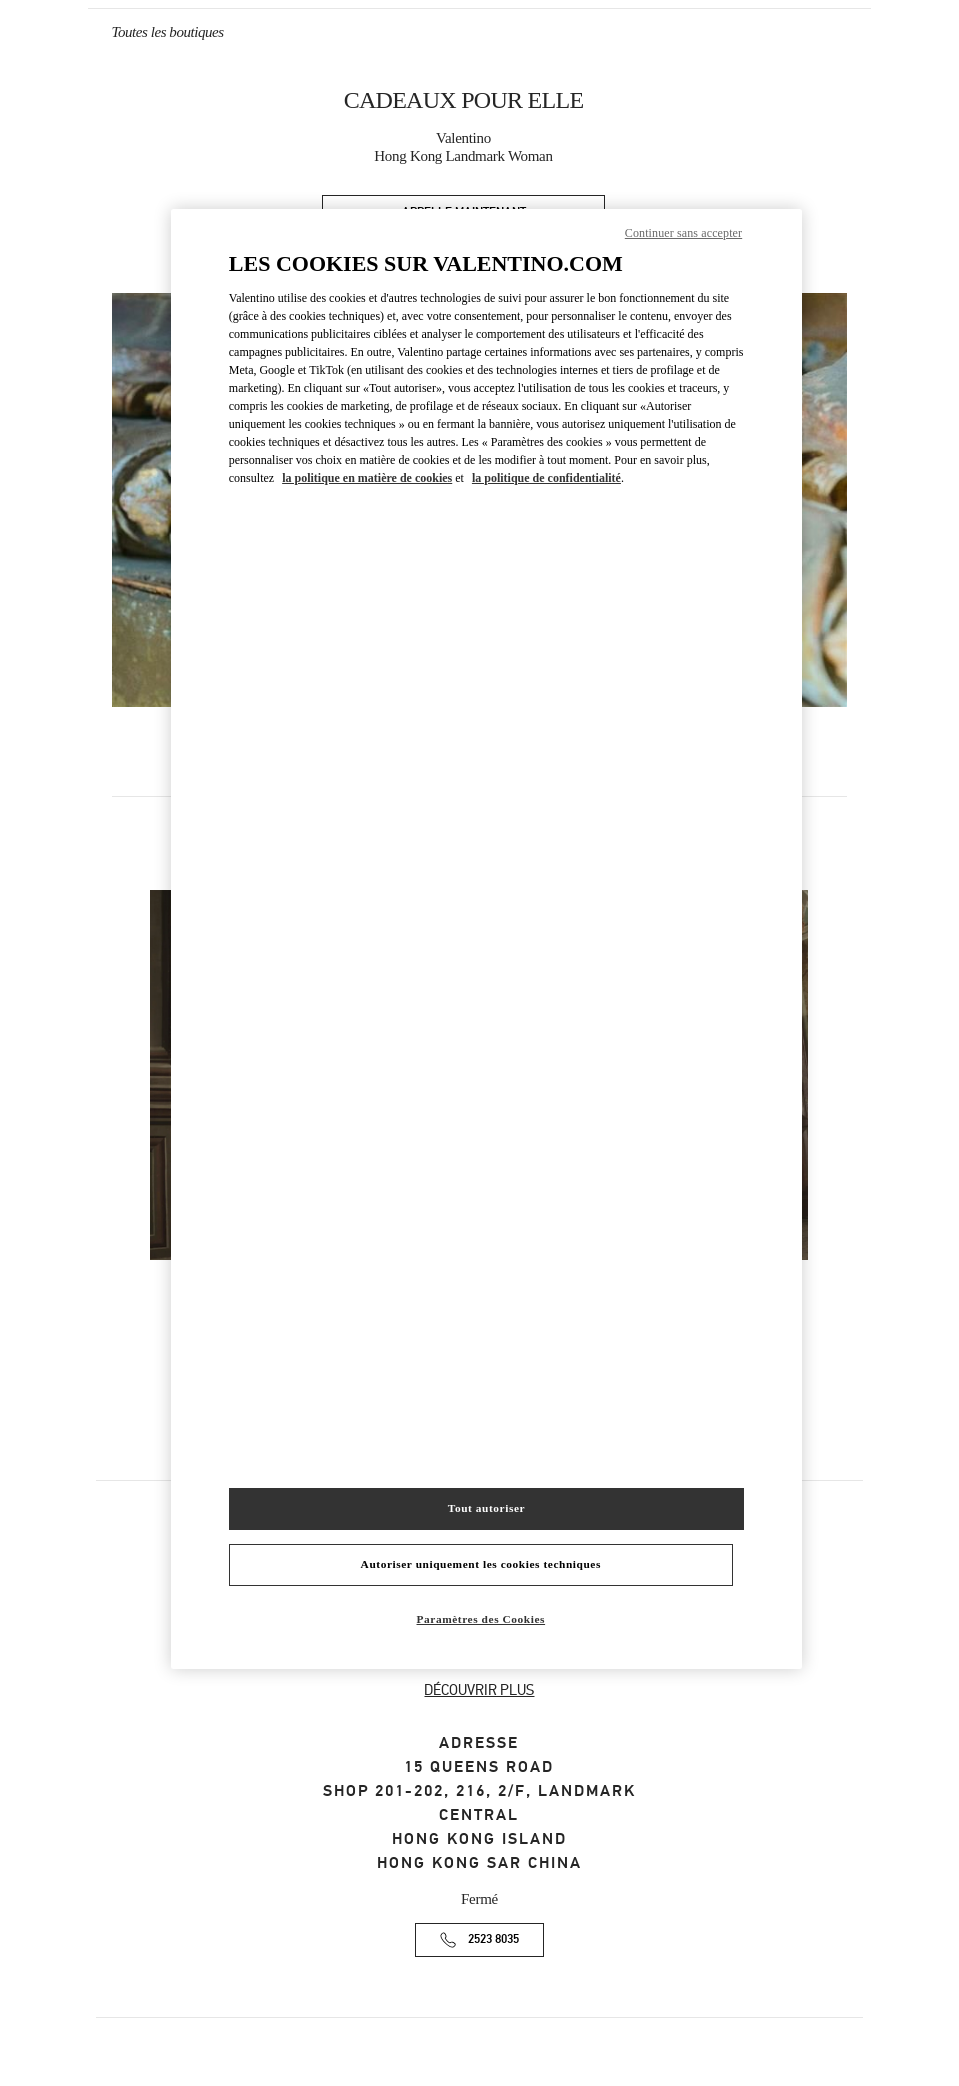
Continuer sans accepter (683, 233)
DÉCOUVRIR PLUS (479, 1690)
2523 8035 (493, 1939)
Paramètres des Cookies (481, 1619)
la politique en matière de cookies (367, 478)
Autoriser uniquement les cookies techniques (481, 1564)
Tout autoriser (486, 1508)
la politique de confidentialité (546, 478)
